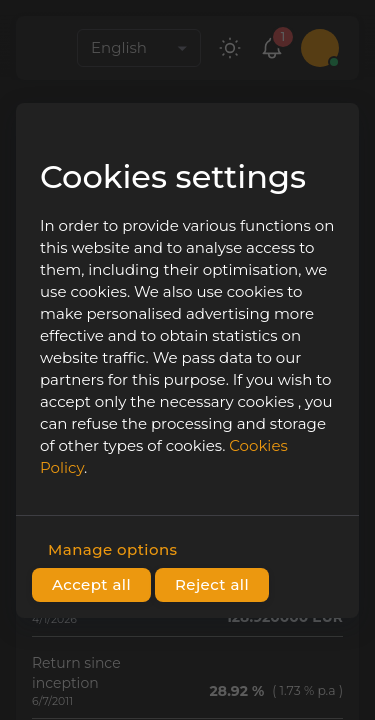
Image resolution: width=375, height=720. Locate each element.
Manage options (112, 550)
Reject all (212, 585)
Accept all (91, 585)
